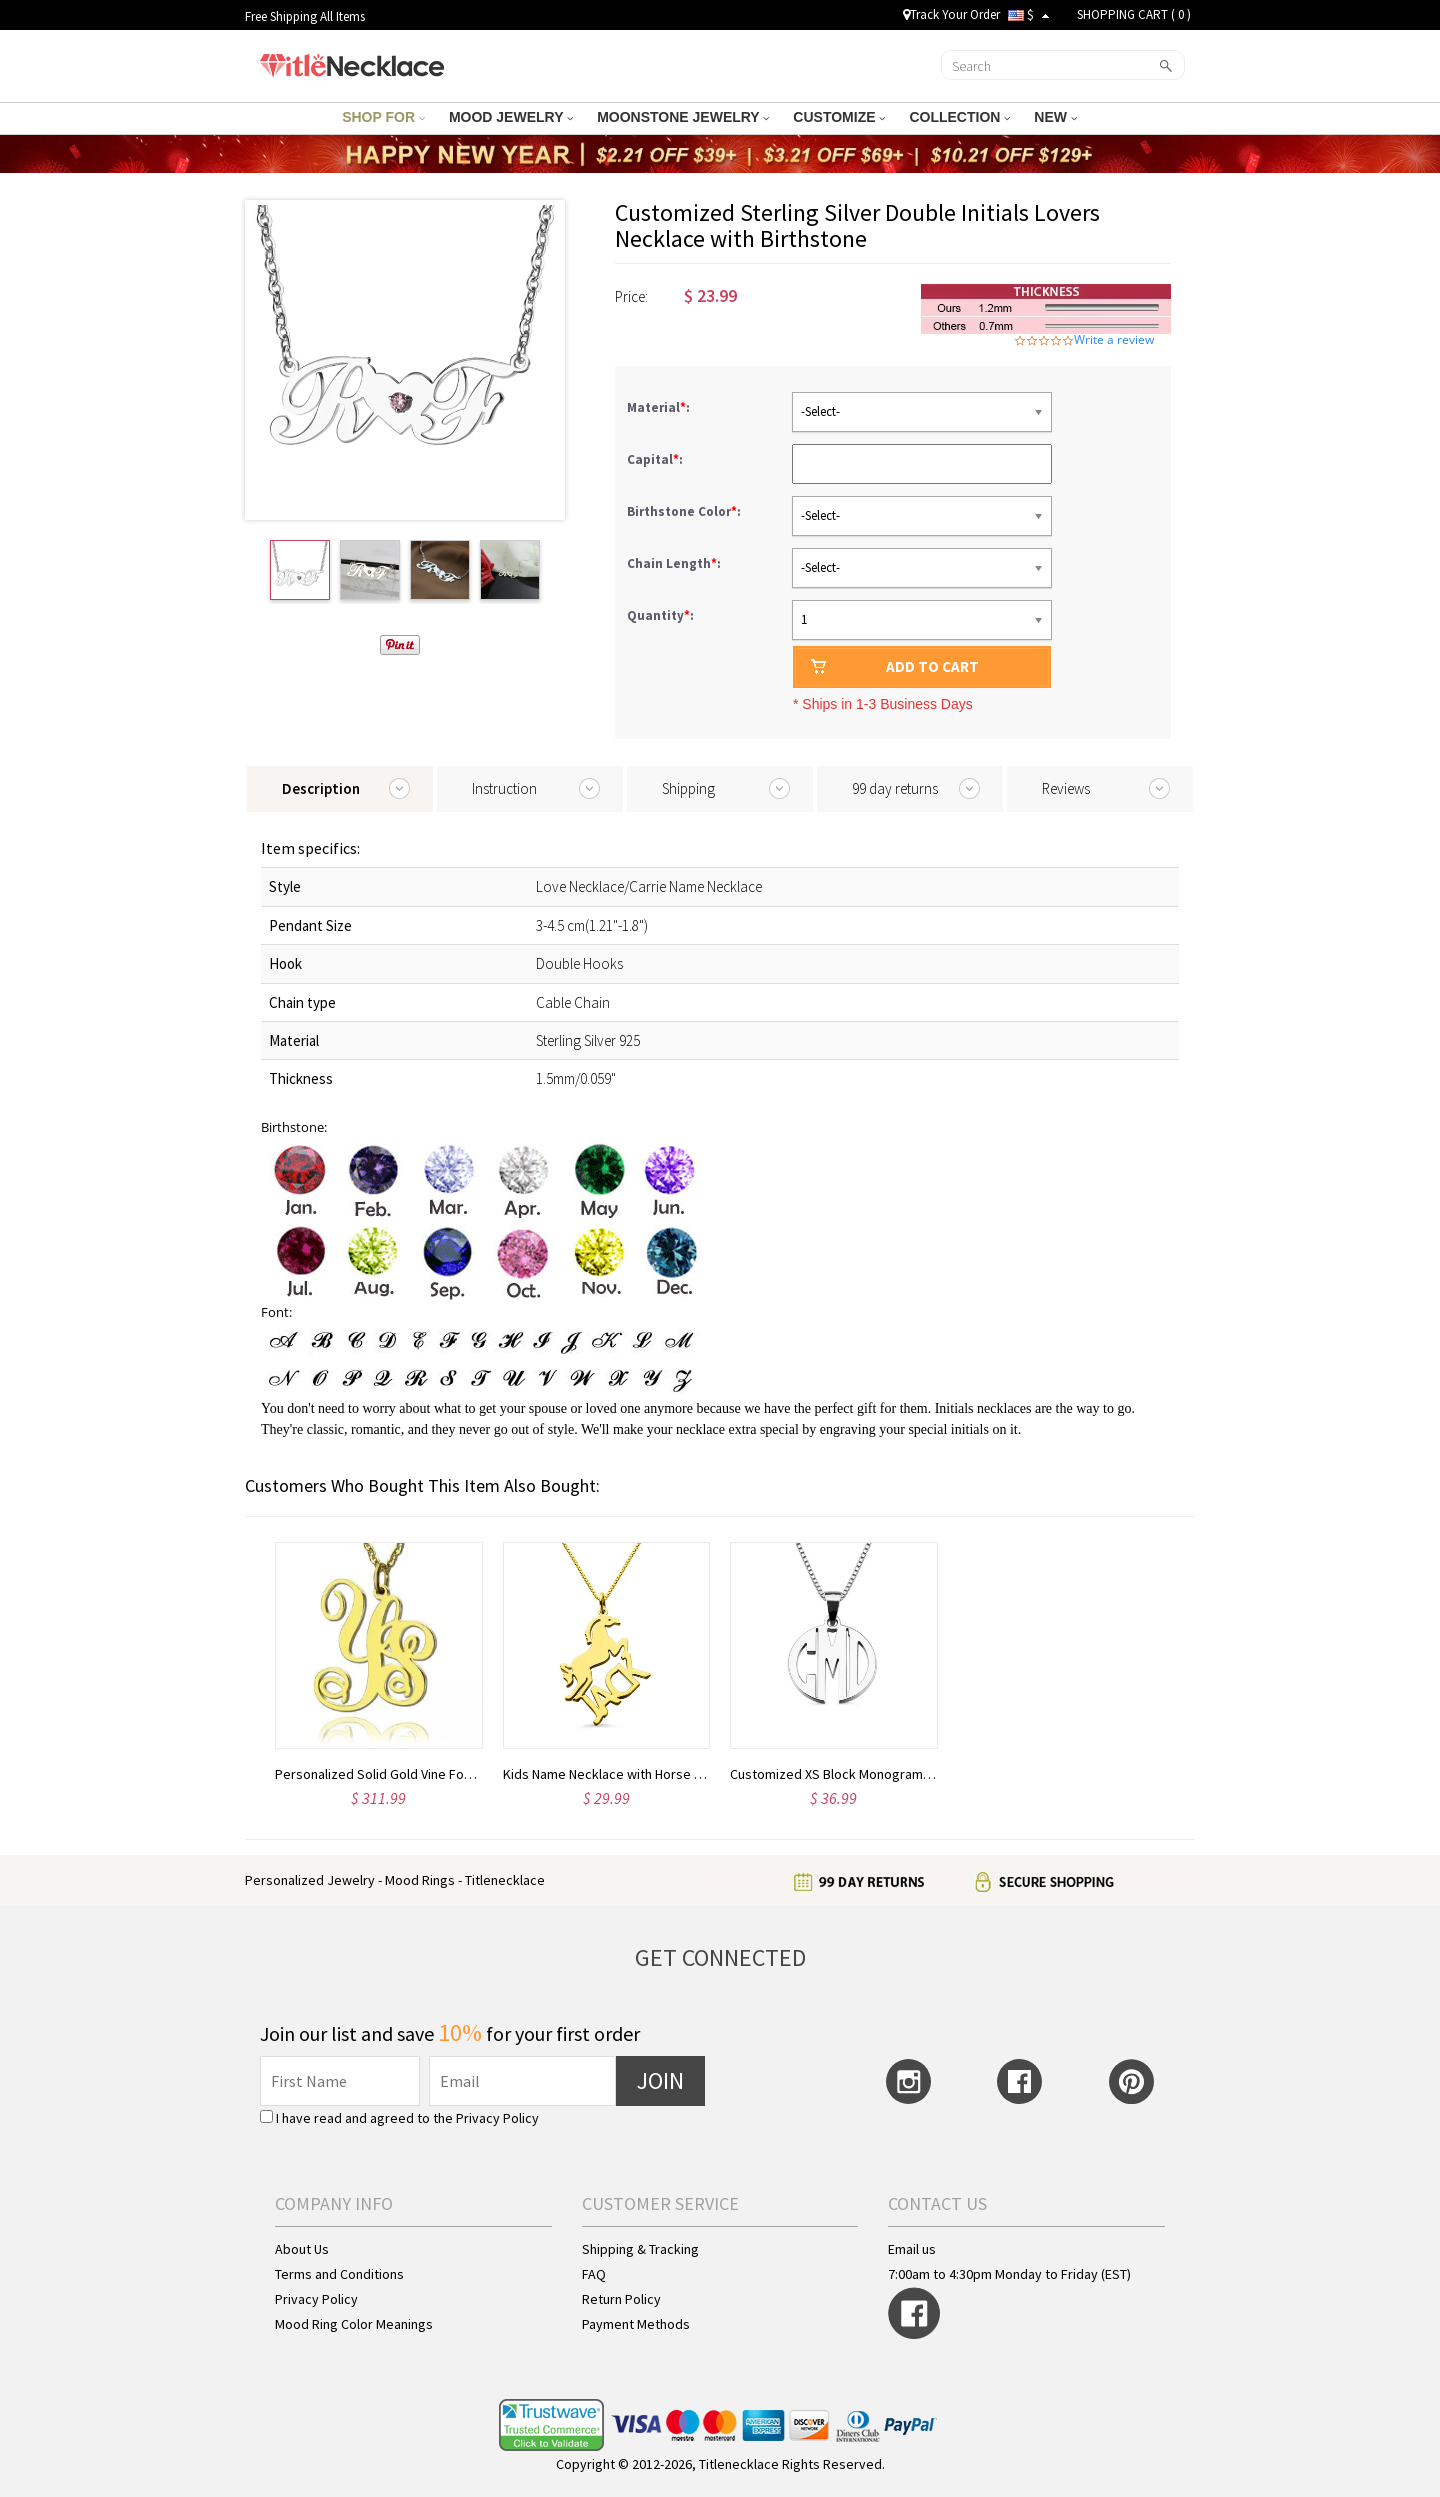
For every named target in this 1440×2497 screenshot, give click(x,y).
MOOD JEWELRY (511, 117)
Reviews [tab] (1066, 788)
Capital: (656, 459)
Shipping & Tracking (640, 2249)
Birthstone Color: (685, 511)
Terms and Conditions (339, 2274)
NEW (1055, 117)
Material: (660, 407)
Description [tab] (321, 788)
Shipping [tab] (688, 788)
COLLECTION (959, 117)
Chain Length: (675, 563)
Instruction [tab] (504, 788)
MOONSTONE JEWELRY (683, 117)
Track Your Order (951, 14)
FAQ (594, 2274)
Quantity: (660, 615)
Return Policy (621, 2299)
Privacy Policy (497, 2118)
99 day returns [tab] (895, 788)
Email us (912, 2249)
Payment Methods (636, 2324)
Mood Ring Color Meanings (354, 2324)
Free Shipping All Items (305, 16)
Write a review (1114, 340)
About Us (302, 2249)
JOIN (660, 2080)
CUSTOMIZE (839, 117)
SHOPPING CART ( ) (1134, 14)
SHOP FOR (383, 117)
